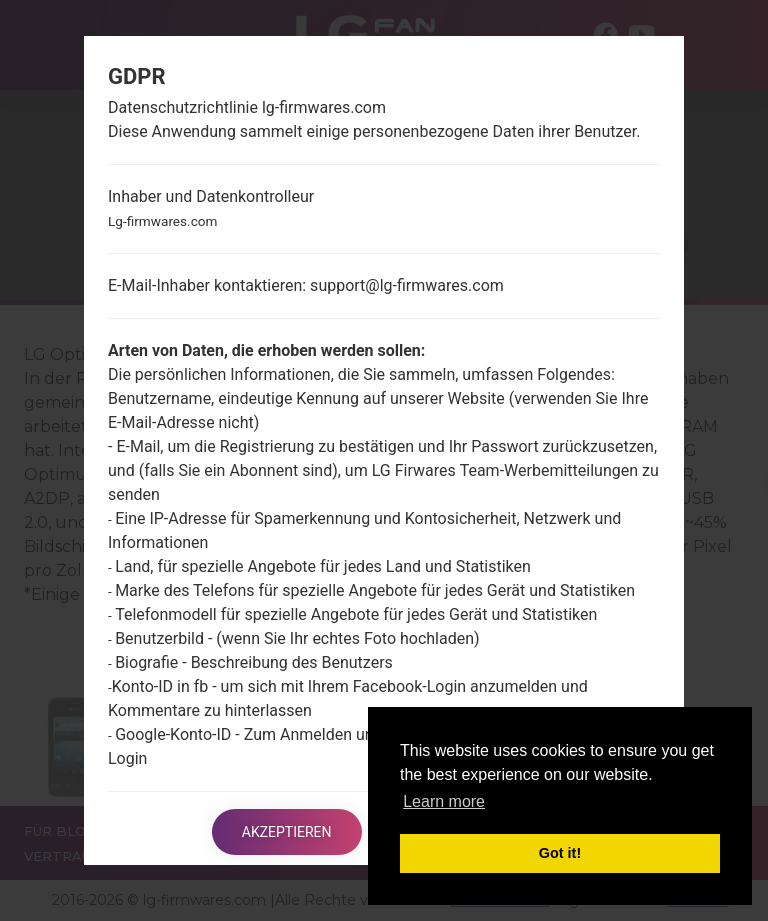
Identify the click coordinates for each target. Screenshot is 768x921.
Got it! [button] (560, 853)
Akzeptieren (287, 832)
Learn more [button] (444, 801)
